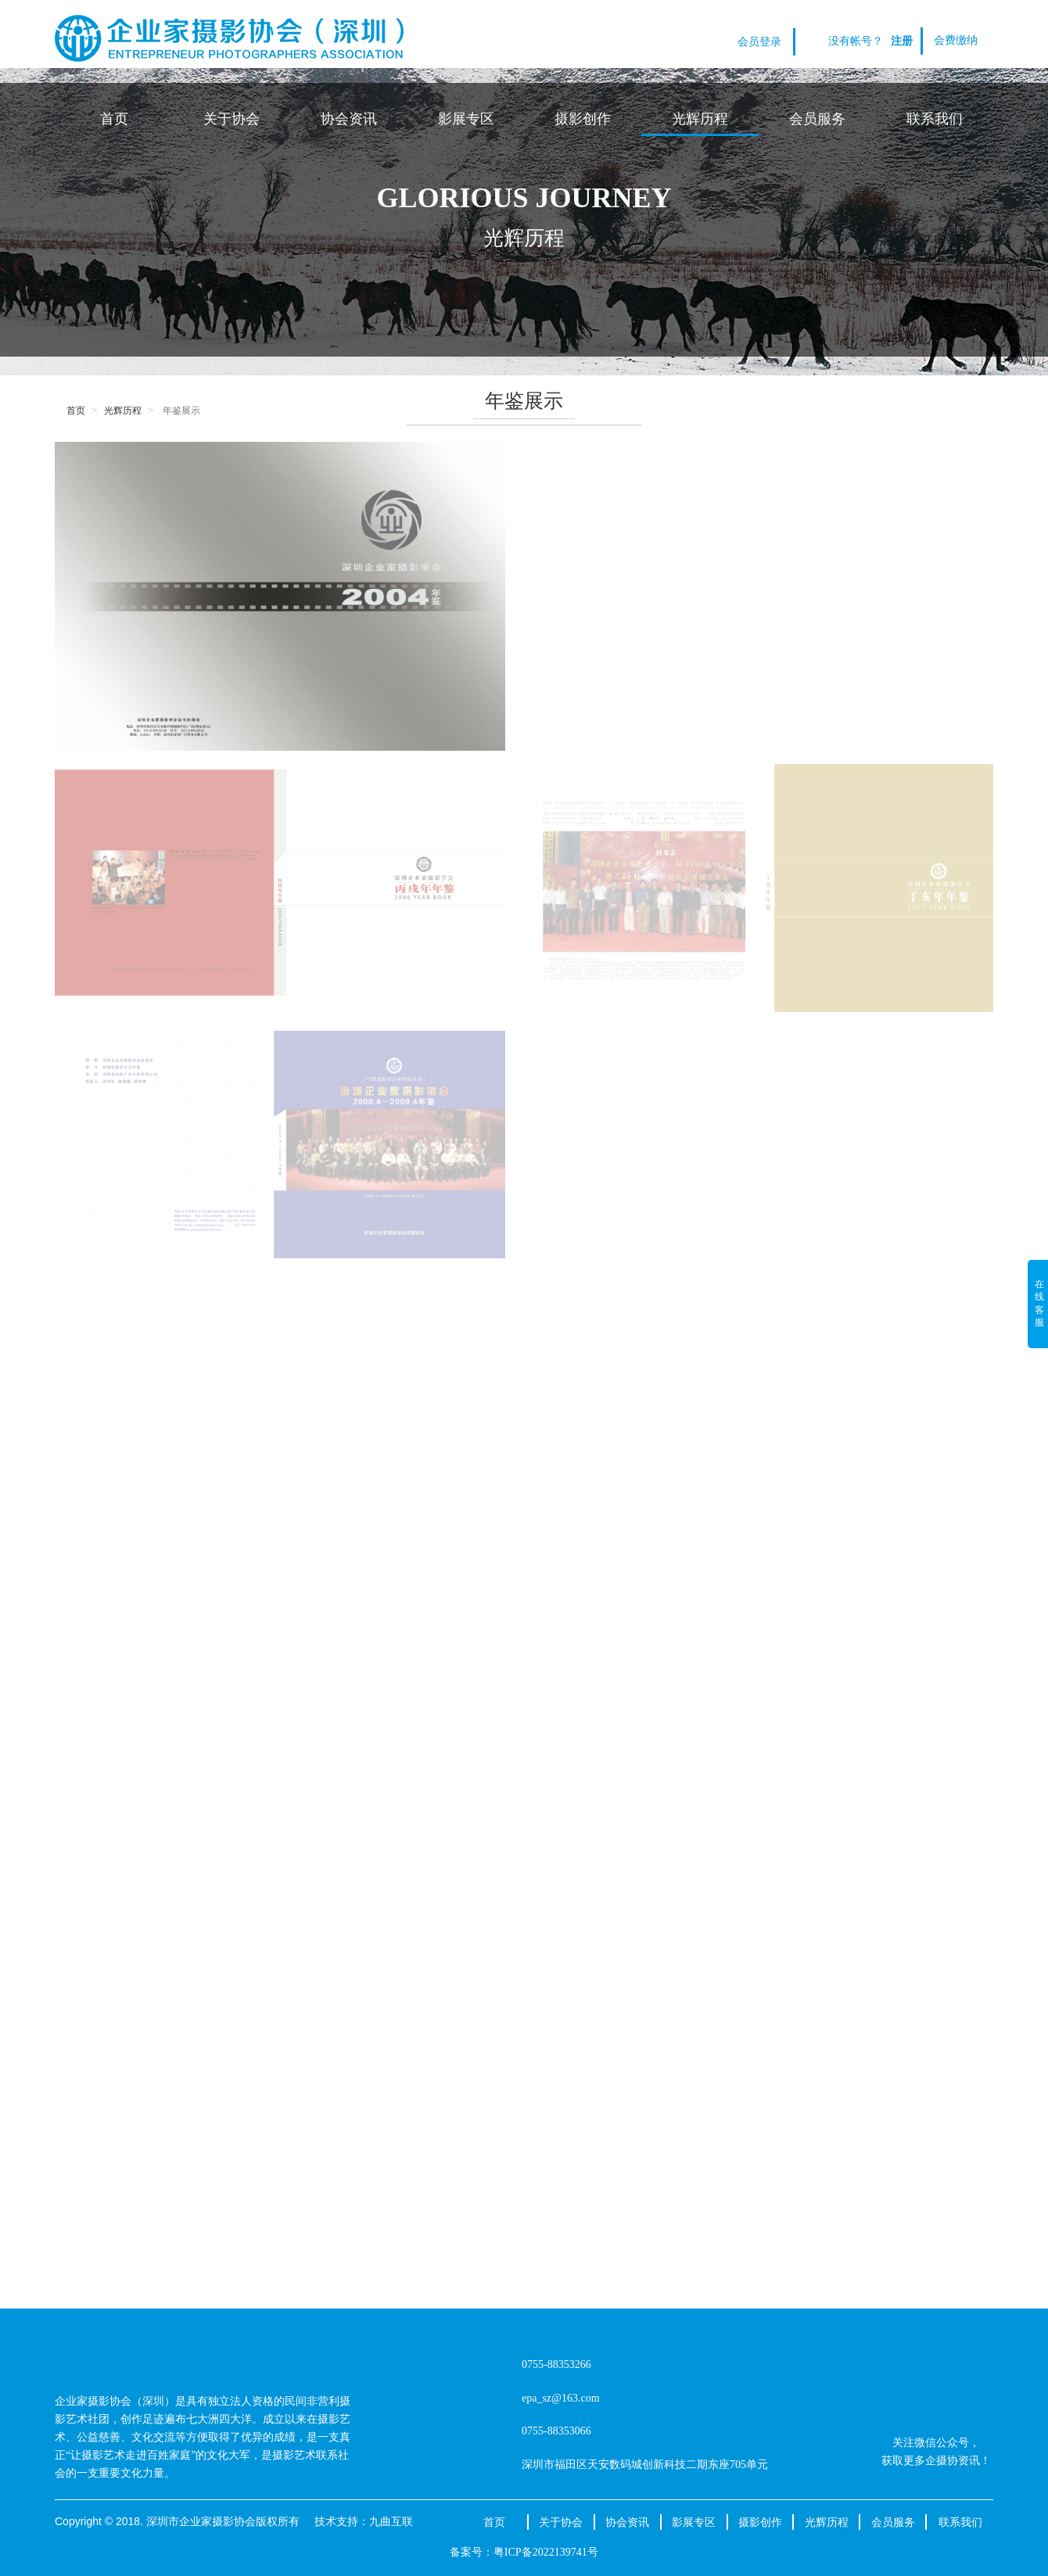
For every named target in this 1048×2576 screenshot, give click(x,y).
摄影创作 (583, 119)
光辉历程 (700, 119)
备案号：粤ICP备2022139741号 (524, 2552)
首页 (114, 119)
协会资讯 (349, 119)
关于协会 (231, 119)
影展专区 (466, 119)
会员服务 (817, 119)
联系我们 (934, 119)
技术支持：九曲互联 (363, 2521)
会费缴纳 (956, 40)
